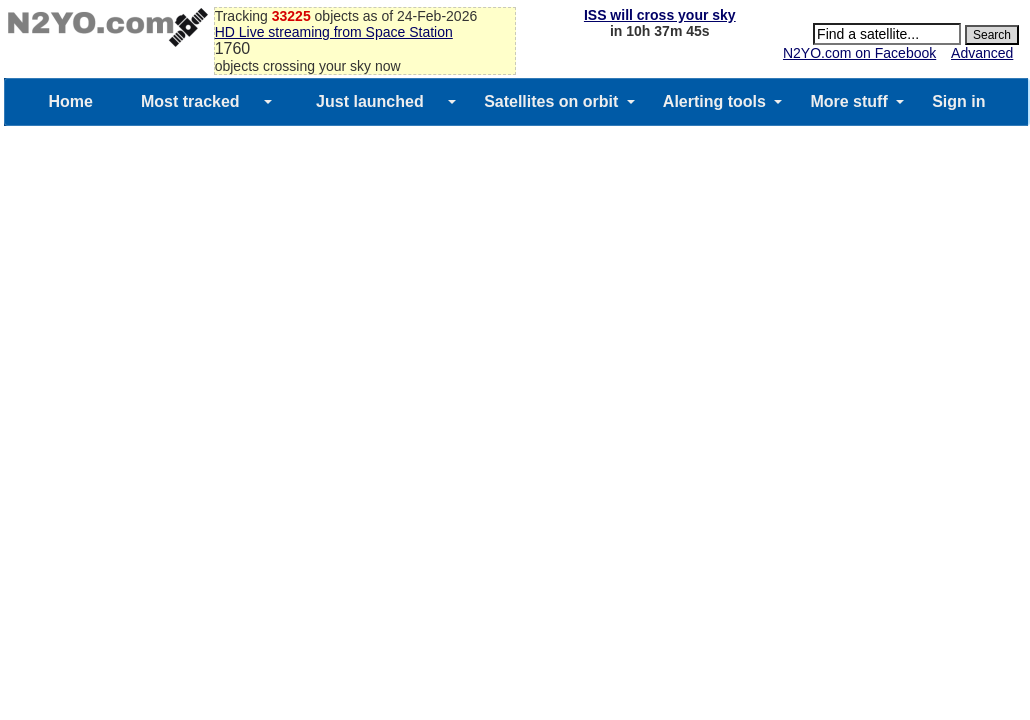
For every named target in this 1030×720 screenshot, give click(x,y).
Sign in (958, 101)
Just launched (370, 101)
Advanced (982, 53)
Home (70, 101)
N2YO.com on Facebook (859, 53)
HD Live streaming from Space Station (334, 32)
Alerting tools (714, 101)
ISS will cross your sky (660, 15)
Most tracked (190, 101)
